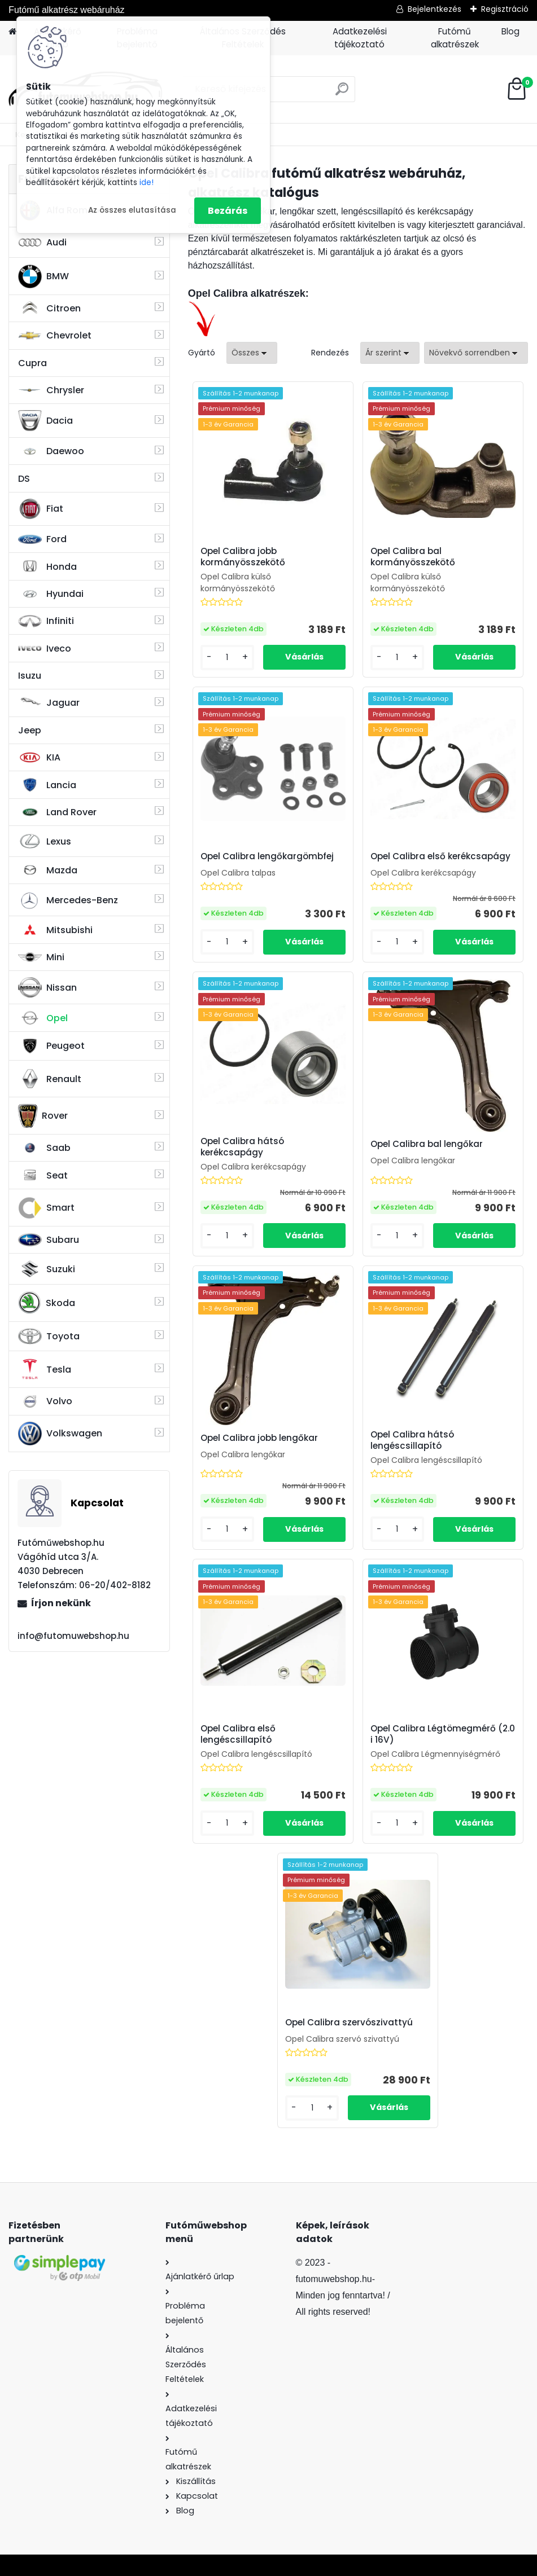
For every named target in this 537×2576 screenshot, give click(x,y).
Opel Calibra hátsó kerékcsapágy (242, 1147)
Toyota (49, 1336)
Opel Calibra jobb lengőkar (259, 1438)
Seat (43, 1175)
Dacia (45, 420)
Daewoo (51, 451)
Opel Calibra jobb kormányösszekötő (242, 557)
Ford (42, 539)
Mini (41, 957)
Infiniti (46, 620)
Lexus (44, 841)
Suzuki (46, 1269)
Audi (42, 242)
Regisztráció (505, 9)
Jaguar (49, 702)
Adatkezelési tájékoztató (360, 37)
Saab (44, 1148)
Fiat (40, 509)
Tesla (44, 1369)
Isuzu (29, 675)
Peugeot (51, 1046)
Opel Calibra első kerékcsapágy (440, 856)
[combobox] (390, 353)
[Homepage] (12, 32)
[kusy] (227, 657)
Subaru (48, 1240)
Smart (46, 1208)
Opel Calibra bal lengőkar (426, 1144)
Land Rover (57, 812)
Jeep (29, 730)
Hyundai (51, 593)
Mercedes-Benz (68, 900)
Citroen (49, 308)
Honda (47, 566)
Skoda (46, 1303)
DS (24, 478)
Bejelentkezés (434, 9)
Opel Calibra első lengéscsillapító (238, 1734)
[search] (341, 93)
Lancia (47, 785)
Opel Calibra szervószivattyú (349, 2022)
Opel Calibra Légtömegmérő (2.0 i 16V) (442, 1734)
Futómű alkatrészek (455, 37)
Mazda (47, 870)
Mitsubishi (55, 930)
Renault (49, 1079)
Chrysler (51, 390)
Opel (43, 1018)
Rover (42, 1116)
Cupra (32, 363)
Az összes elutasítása (132, 210)
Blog (510, 31)
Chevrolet (54, 335)
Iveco (44, 648)
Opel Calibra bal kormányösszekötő (412, 557)
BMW (43, 276)
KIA (39, 757)
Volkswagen (60, 1433)
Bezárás (227, 210)
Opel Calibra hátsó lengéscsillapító (412, 1440)
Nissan (47, 987)
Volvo (45, 1401)
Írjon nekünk (61, 1603)
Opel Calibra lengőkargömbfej (267, 856)
